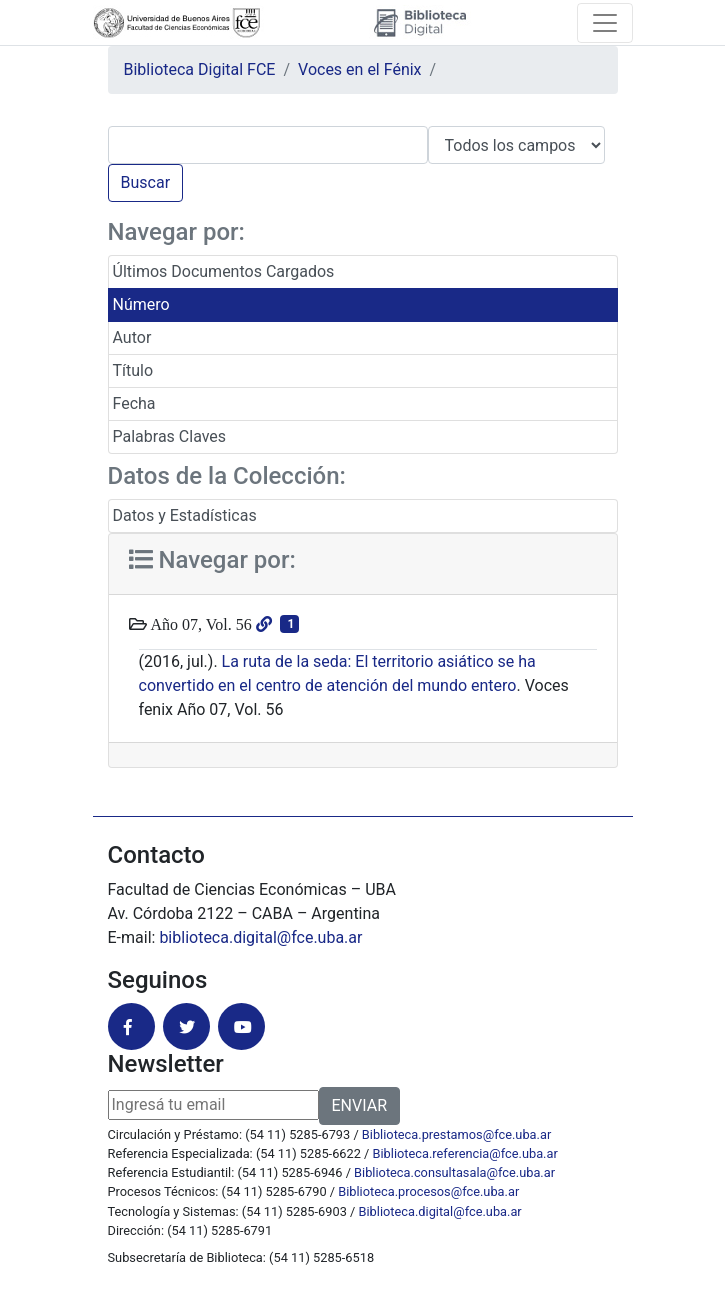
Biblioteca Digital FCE (200, 69)
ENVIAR (359, 1105)
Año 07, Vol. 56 (199, 624)
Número (141, 304)
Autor (132, 337)
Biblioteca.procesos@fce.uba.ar (428, 1191)
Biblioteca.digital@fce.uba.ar (440, 1211)
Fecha (134, 403)
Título (133, 370)
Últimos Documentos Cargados (224, 271)
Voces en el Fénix (360, 69)
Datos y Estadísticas (185, 515)
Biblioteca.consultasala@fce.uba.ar (454, 1172)
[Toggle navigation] (605, 23)
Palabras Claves (170, 436)
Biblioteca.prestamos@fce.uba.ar (456, 1134)
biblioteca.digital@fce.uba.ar (260, 937)
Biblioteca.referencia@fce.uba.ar (465, 1153)
